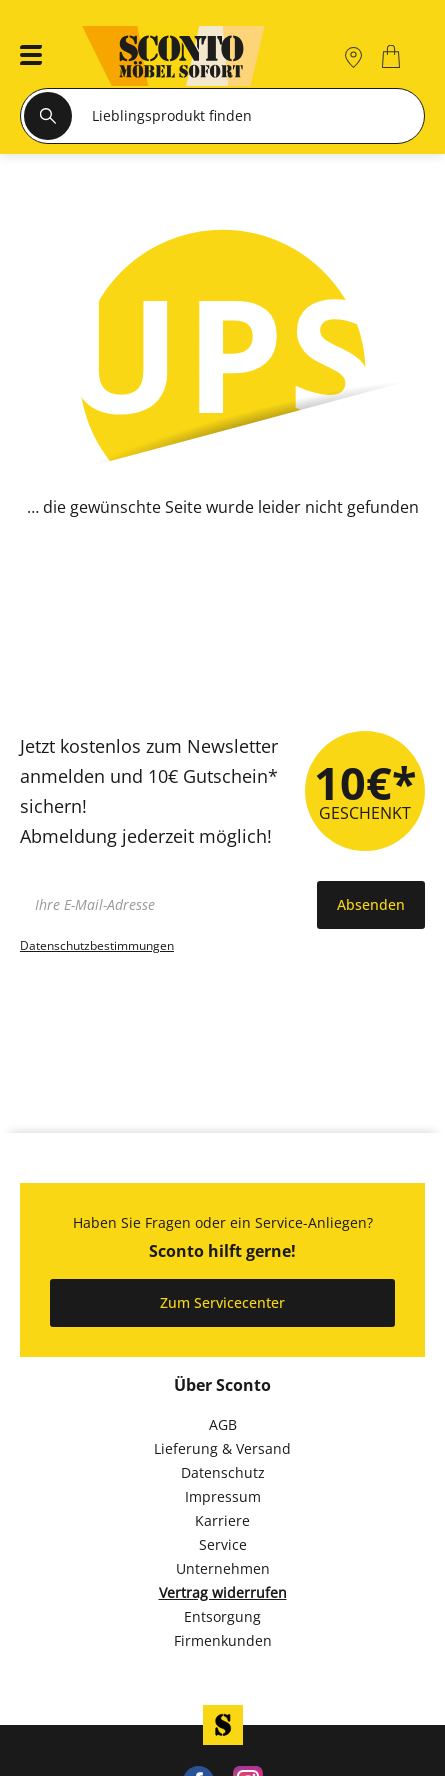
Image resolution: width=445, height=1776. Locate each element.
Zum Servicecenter (222, 1302)
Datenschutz (223, 1472)
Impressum (223, 1496)
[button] (25, 56)
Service (223, 1544)
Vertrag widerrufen (223, 1592)
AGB (223, 1424)
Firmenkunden (223, 1640)
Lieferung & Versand (222, 1448)
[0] (393, 56)
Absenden (371, 904)
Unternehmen (223, 1568)
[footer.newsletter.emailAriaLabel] (163, 905)
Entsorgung (222, 1616)
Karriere (222, 1520)
